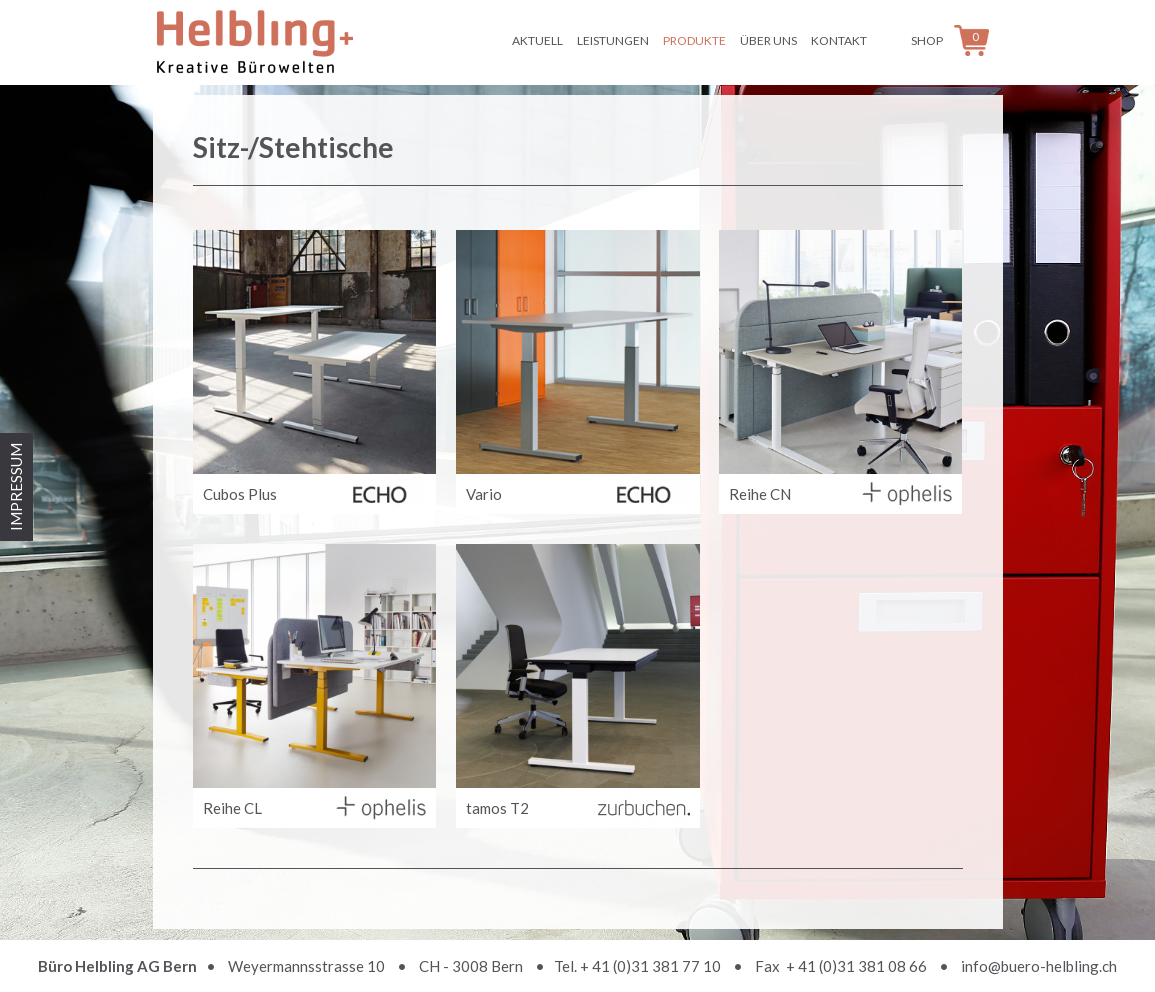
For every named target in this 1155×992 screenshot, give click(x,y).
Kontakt (839, 40)
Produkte (694, 40)
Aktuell (537, 40)
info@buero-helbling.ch (1039, 966)
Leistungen (613, 40)
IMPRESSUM (16, 487)
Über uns (768, 40)
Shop (927, 40)
